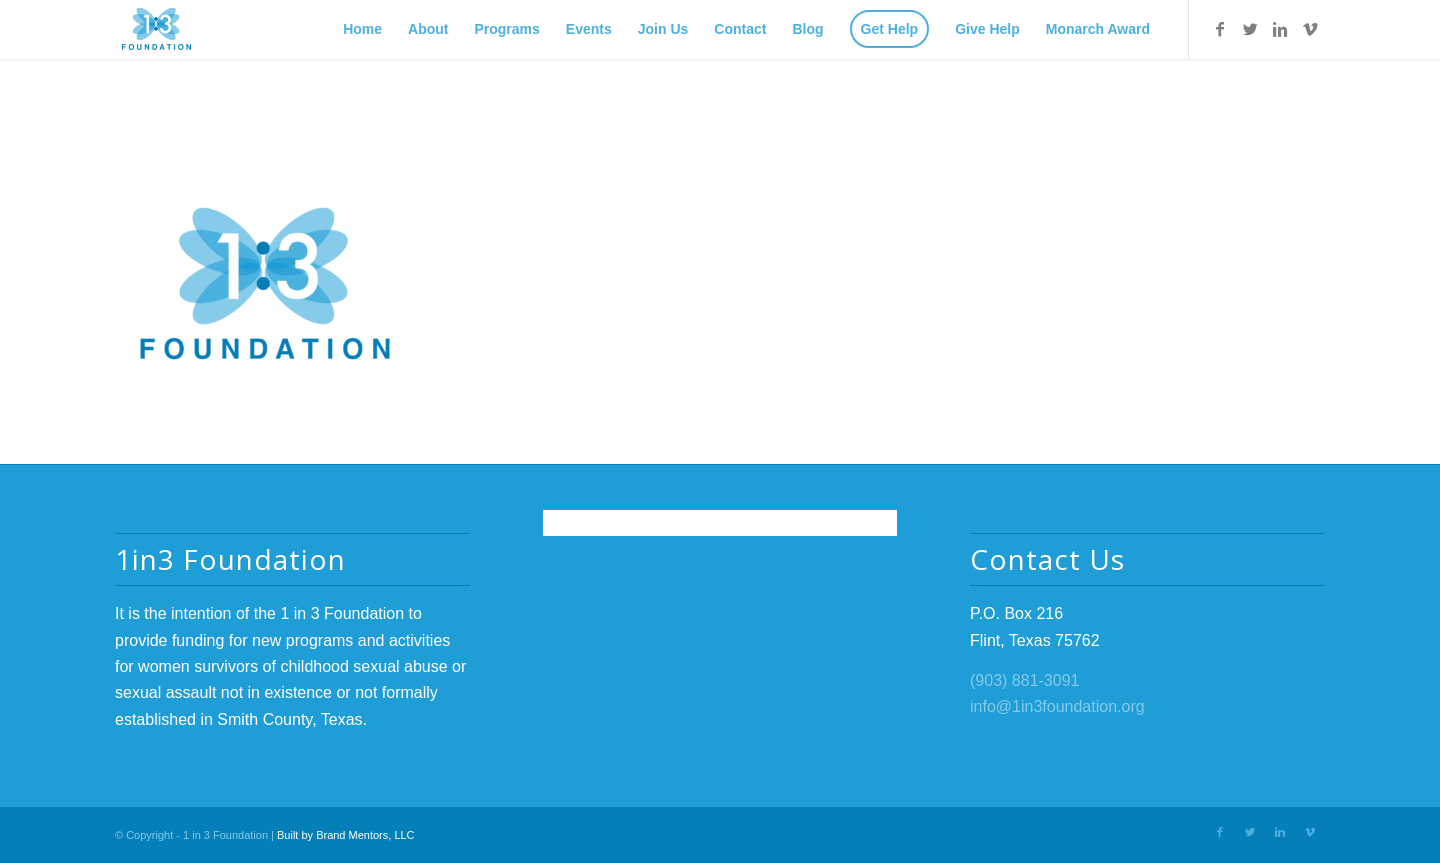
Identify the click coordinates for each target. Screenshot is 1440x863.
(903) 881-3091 (1024, 680)
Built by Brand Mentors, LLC (346, 835)
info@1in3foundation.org (1057, 706)
